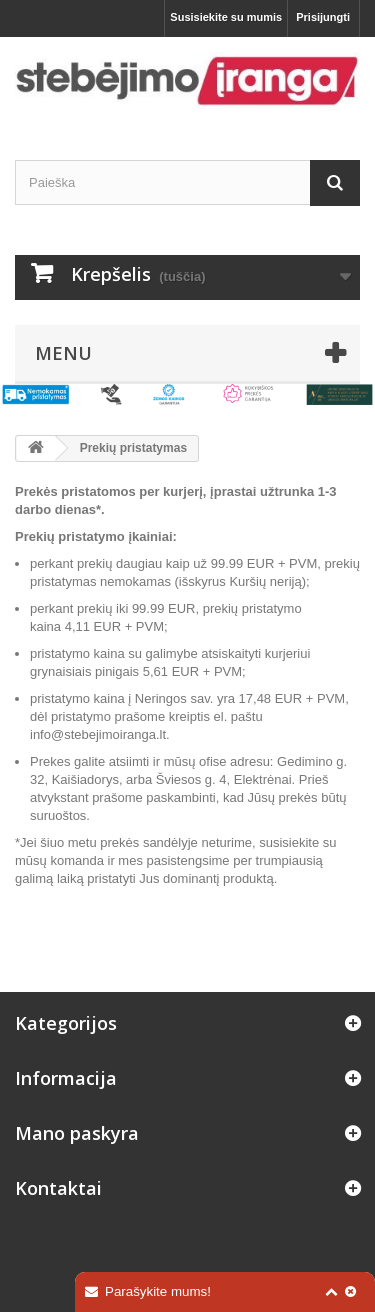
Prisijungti (323, 17)
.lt (161, 734)
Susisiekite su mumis (226, 17)
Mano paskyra (77, 1133)
